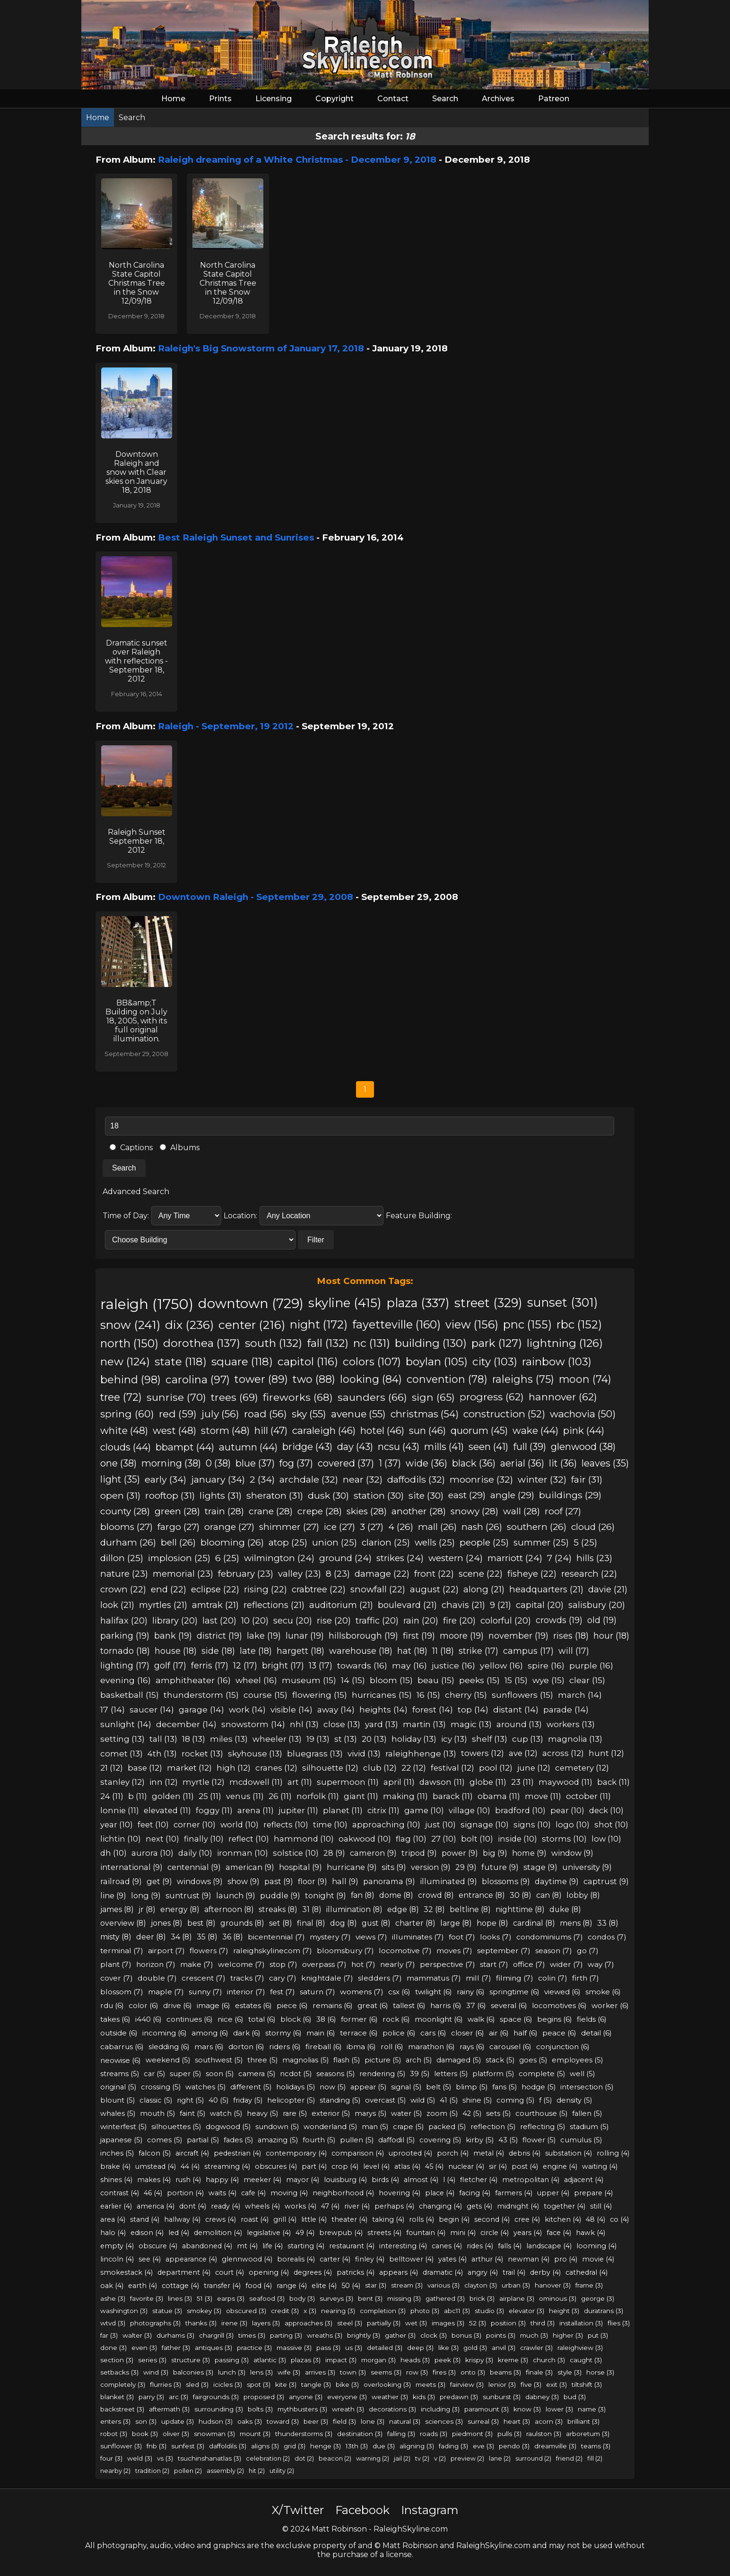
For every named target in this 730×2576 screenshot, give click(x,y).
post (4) (525, 2166)
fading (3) (453, 2446)
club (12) (380, 1768)
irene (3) (234, 2323)
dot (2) (304, 2458)
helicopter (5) (291, 2100)
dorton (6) (246, 2046)
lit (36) (563, 1463)
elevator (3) (526, 2310)
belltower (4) (411, 2259)
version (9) (431, 1867)
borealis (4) (296, 2259)
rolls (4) (421, 2219)
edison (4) (147, 2232)
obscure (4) (158, 2246)
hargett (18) (300, 1651)
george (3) (597, 2298)
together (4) (564, 2206)
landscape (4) (549, 2246)
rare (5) (295, 2113)
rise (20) (334, 1620)
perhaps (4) (394, 2206)
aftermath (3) (169, 2409)
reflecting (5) (542, 2126)
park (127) (496, 1343)
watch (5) (226, 2113)
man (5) (375, 2126)
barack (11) (453, 1796)
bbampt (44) (185, 1447)
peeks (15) (479, 1680)
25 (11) (210, 1796)
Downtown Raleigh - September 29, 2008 (255, 896)
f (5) (545, 2100)
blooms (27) (126, 1526)
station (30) (379, 1495)
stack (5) (500, 2060)
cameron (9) (373, 1853)
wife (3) (289, 2372)
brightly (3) (363, 2335)
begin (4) (454, 2219)
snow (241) (130, 1325)
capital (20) (540, 1604)
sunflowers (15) (522, 1695)
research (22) (589, 1573)
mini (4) (463, 2232)
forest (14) (432, 1709)
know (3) (527, 2409)
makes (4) (154, 2179)
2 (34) (262, 1479)
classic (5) (155, 2100)
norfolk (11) (317, 1796)
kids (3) (424, 2397)
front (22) (434, 1573)
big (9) (495, 1853)
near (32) (362, 1479)
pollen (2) (188, 2470)
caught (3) (586, 2360)
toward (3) (283, 2421)
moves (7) (454, 1950)
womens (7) (361, 1991)
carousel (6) (510, 2046)
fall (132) (327, 1343)
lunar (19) (305, 1636)
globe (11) (487, 1782)
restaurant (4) (351, 2246)
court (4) (229, 2272)
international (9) (131, 1867)
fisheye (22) (531, 1573)
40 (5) (218, 2100)
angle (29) (512, 1495)
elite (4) (324, 2285)
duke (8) (565, 1909)
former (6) (359, 2019)
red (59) (178, 1414)
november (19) (518, 1636)
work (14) (247, 1709)
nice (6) (230, 2019)
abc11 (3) (457, 2310)
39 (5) (419, 2074)
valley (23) (299, 1573)
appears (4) (398, 2272)
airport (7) (166, 1950)
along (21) (483, 1589)
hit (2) (257, 2470)
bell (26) (178, 1542)
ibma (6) (361, 2046)
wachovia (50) (583, 1414)
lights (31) (221, 1495)
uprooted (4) (410, 2153)
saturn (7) (317, 1991)
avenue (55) (358, 1414)
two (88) (314, 1379)
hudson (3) (216, 2421)
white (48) (124, 1430)
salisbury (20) (596, 1604)
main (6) (320, 2032)
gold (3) (475, 2347)
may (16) (409, 1665)
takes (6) (115, 2019)
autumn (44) (248, 1447)
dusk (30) (328, 1495)
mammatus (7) (434, 1977)
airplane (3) (516, 2298)
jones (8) (166, 1923)
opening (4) (269, 2272)
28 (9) (334, 1853)
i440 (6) (148, 2019)
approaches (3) (308, 2323)
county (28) (125, 1511)
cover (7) (116, 1977)
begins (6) (554, 2019)
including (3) (440, 2409)
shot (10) (611, 1824)
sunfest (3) (187, 2446)
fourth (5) (319, 2140)
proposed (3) (263, 2397)
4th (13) (162, 1753)
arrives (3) (320, 2372)
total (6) (262, 2019)
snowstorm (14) (253, 1724)
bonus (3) (466, 2335)
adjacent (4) (583, 2179)
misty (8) (115, 1936)
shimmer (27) (289, 1526)
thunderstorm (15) (201, 1695)
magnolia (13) (575, 1739)
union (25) (334, 1542)
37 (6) (476, 2005)
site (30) (425, 1495)
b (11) (137, 1796)
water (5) (406, 2113)
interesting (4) (403, 2246)
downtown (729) (251, 1303)
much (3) (534, 2335)
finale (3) (539, 2372)
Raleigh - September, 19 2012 (226, 726)
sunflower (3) (121, 2446)
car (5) (154, 2074)
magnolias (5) (305, 2060)
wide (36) (426, 1463)
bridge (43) (307, 1446)
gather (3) (400, 2335)
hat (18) (412, 1651)
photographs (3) (155, 2323)
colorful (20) (505, 1620)
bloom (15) (391, 1680)
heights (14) (383, 1709)
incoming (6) (164, 2032)
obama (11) (499, 1796)
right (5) (190, 2100)
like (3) (448, 2347)
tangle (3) (316, 2384)
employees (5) (577, 2060)
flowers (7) (209, 1950)
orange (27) (229, 1526)
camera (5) (256, 2074)
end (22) (168, 1589)
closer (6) (467, 2032)
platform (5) (493, 2074)
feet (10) (153, 1824)
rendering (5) (382, 2074)
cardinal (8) (534, 1923)
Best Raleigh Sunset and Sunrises (236, 537)
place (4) (439, 2193)
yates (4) (452, 2259)
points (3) (500, 2335)
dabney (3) (542, 2397)
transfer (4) (222, 2285)
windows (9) (200, 1881)
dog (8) (343, 1923)
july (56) (220, 1414)
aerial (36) (522, 1463)
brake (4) (115, 2166)
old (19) (602, 1620)
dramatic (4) (443, 2272)
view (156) (471, 1324)
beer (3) (316, 2421)
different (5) (250, 2087)
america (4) (155, 2206)
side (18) (218, 1651)
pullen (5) (357, 2140)
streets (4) (384, 2232)
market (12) (189, 1768)
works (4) (300, 2206)
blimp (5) (471, 2087)
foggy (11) (214, 1810)
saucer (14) (152, 1709)
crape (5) (408, 2126)
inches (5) (117, 2153)
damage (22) (382, 1573)
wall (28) (521, 1511)
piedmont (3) (472, 2433)
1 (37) (390, 1463)
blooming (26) (232, 1542)
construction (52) (504, 1414)
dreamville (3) (555, 2446)
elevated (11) (167, 1810)
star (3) (375, 2285)
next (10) (162, 1838)
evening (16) (125, 1680)
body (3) (302, 2298)
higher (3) (568, 2335)
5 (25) (585, 1542)
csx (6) (399, 1991)
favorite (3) (146, 2298)
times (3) (251, 2335)
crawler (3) (536, 2347)
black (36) (473, 1463)
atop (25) (288, 1542)
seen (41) (488, 1446)
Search (445, 98)
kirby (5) (480, 2140)
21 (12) (111, 1768)
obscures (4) (276, 2166)
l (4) (449, 2179)
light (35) (120, 1479)
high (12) (234, 1768)
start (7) (494, 1964)
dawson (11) (442, 1782)
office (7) (529, 1964)
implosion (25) (179, 1558)
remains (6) (333, 2005)
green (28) (177, 1511)
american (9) (250, 1867)
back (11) (613, 1782)
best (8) (201, 1923)
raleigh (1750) (146, 1304)
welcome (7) (241, 1964)
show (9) (243, 1881)
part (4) (314, 2166)
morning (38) (171, 1463)
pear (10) (567, 1810)
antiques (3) (213, 2347)
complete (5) (542, 2074)
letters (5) (451, 2074)
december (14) (186, 1724)
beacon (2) (335, 2458)
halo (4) (113, 2232)
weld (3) (139, 2458)
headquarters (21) (546, 1589)
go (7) (588, 1950)
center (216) (251, 1325)
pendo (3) (514, 2446)
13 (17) (320, 1665)
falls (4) (509, 2246)
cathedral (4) (586, 2272)
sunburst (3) (502, 2397)
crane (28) (271, 1511)
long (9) (146, 1895)
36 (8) (232, 1936)
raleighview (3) (580, 2347)
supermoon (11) (348, 1782)
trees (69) (234, 1397)
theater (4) (349, 2219)
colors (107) (372, 1361)
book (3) (145, 2433)
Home (173, 98)
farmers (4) (513, 2193)
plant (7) (115, 1964)
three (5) (262, 2060)
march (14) (580, 1695)
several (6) (509, 2005)
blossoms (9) (506, 1881)
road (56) (265, 1414)
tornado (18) (125, 1651)
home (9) (529, 1853)
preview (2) (467, 2458)
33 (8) (607, 1923)
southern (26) (536, 1526)
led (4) (178, 2232)
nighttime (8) (520, 1909)
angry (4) (483, 2272)
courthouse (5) (541, 2113)
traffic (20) (377, 1620)
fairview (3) (467, 2384)
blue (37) (255, 1463)
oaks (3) (249, 2421)
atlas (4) (407, 2166)
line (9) (113, 1895)
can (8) (549, 1895)
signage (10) (485, 1824)
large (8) (456, 1923)
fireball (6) (323, 2046)
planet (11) (343, 1810)
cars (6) (433, 2032)
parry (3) (151, 2397)
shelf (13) (489, 1739)
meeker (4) (262, 2179)
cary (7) (282, 1977)
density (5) (574, 2100)
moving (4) (289, 2193)
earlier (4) (116, 2206)
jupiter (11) (298, 1810)
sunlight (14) (125, 1724)
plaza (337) (418, 1302)
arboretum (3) (587, 2433)
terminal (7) (121, 1950)
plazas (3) (306, 2360)
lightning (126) (565, 1343)
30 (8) (520, 1895)
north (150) (129, 1343)
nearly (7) (397, 1964)
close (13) (341, 1724)
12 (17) (245, 1665)
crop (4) (344, 2166)
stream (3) (407, 2285)
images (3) (448, 2323)
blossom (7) (121, 1991)
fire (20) (459, 1620)
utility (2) (281, 2470)
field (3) (344, 2421)
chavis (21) (463, 1604)
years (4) (527, 2232)
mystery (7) (330, 1936)
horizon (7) (155, 1964)
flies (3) (619, 2323)
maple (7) (166, 1991)
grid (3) (294, 2446)
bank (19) (173, 1636)
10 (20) (255, 1620)
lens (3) (261, 2372)
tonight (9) (325, 1895)
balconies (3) (193, 2372)
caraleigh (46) (324, 1430)
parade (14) (566, 1709)
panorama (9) (389, 1881)
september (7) (503, 1950)
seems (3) (386, 2372)
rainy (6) (471, 1991)
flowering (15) (319, 1695)
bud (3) (575, 2397)
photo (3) (424, 2310)
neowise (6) (120, 2060)
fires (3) (444, 2372)
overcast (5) (385, 2100)
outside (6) (119, 2032)
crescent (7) (204, 1977)
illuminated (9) (448, 1881)
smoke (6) (603, 1991)
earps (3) (230, 2298)
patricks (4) (355, 2272)
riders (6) (285, 2046)
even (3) (144, 2347)
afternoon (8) (229, 1909)
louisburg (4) (345, 2179)
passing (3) (232, 2360)
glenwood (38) (583, 1446)
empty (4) (117, 2246)
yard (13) (381, 1724)
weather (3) (390, 2397)
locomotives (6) (559, 2005)
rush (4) (188, 2179)
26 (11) (280, 1796)
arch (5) (419, 2060)
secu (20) (292, 1620)
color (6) (143, 2005)
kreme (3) (513, 2360)
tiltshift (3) (587, 2384)
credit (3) (285, 2310)
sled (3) (197, 2384)
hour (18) (611, 1636)
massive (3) (294, 2347)
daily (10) (195, 1853)
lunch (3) (231, 2372)
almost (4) (421, 2179)
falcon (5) (155, 2153)
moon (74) (585, 1379)
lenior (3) (502, 2384)
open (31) (120, 1495)
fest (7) (282, 1991)
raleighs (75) (523, 1379)
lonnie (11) (119, 1810)
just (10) (440, 1824)
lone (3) (372, 2421)
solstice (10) (296, 1853)
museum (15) (309, 1680)
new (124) (125, 1361)
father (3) (176, 2347)
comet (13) (121, 1753)
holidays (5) (295, 2087)
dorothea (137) (201, 1343)
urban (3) (516, 2285)
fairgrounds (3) (216, 2397)
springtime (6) (514, 1991)
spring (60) (127, 1414)
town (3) (353, 2372)
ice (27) (339, 1526)
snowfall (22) (377, 1589)
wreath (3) (348, 2409)
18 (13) (193, 1739)
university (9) (587, 1867)
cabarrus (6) (122, 2046)
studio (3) (489, 2310)
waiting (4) (599, 2166)
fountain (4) (425, 2232)
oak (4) (111, 2285)
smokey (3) (204, 2310)
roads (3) (433, 2433)
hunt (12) (606, 1753)
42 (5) (471, 2113)
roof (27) (563, 1511)
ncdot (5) (296, 2074)
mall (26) (437, 1526)
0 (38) (218, 1463)
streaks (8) (278, 1909)
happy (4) (222, 2179)
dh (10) (113, 1853)
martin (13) (424, 1724)
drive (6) (177, 2005)
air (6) (499, 2032)
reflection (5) (492, 2126)
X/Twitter (298, 2510)
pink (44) (583, 1430)
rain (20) (420, 1620)
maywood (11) (565, 1782)
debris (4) (524, 2153)
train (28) (224, 1511)
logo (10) (573, 1824)
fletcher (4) (478, 2179)
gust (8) (376, 1923)
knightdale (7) (327, 1977)
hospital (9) (300, 1867)
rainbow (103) (556, 1361)
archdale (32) (308, 1479)
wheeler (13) (277, 1739)
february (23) (245, 1573)
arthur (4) (487, 2259)
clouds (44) (125, 1447)
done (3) (113, 2347)
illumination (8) (354, 1909)
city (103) (494, 1361)
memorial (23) (183, 1573)
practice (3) (254, 2347)
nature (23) (124, 1573)
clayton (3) (480, 2285)
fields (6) (592, 2019)
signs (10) (532, 1824)
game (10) (424, 1810)
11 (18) (443, 1651)
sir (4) (498, 2166)
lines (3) (180, 2298)
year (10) (116, 1824)
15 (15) (516, 1680)
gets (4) (479, 2206)
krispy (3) (479, 2360)
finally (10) (204, 1838)
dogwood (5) (228, 2126)
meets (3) (430, 2384)
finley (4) (369, 2259)
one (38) (118, 1463)
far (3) (109, 2335)
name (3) (592, 2409)
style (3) (569, 2372)
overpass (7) (324, 1964)
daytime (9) (557, 1881)
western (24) (455, 1558)
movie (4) (598, 2259)
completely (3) (122, 2384)
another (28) (418, 1511)
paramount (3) (486, 2409)
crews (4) (220, 2219)
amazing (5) (278, 2140)
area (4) (112, 2219)
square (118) (242, 1361)
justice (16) (453, 1665)
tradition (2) (152, 2470)
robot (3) (113, 2433)
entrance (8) (482, 1895)
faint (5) (192, 2113)
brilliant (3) (583, 2421)
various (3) (443, 2285)
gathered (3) (445, 2298)
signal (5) (406, 2087)
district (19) (219, 1636)
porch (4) (453, 2153)
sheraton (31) (274, 1495)
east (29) (467, 1495)
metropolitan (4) (530, 2179)
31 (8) (312, 1909)
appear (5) (368, 2087)
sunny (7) (205, 1991)
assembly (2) (225, 2470)
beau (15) (435, 1680)
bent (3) (370, 2298)
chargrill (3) (216, 2335)
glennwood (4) (247, 2259)
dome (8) (396, 1895)
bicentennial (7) (276, 1936)
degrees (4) (313, 2272)
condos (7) (607, 1936)
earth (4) (142, 2285)
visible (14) (291, 1709)
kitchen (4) (563, 2219)
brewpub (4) (341, 2232)
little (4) (314, 2219)
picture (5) (383, 2060)
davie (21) (607, 1589)
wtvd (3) (112, 2323)
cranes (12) (276, 1768)
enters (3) (115, 2421)
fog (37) (296, 1463)
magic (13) (471, 1724)
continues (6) (189, 2019)
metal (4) (488, 2153)
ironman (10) (242, 1853)
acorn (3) (549, 2421)
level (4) (376, 2166)
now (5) (333, 2087)
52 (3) (477, 2323)
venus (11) (245, 1796)
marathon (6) (431, 2046)
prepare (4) (593, 2193)
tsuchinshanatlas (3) (209, 2458)
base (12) (145, 1768)
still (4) (601, 2206)
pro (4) (565, 2259)
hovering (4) (399, 2193)
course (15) (265, 1695)
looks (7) (496, 1936)
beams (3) (505, 2372)
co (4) (619, 2219)
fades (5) (238, 2140)
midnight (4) (518, 2206)
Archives (498, 98)
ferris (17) (209, 1665)
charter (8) (415, 1923)
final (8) (311, 1923)
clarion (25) (386, 1542)
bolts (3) (260, 2409)
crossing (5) (161, 2087)
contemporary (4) (296, 2153)
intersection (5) (586, 2087)
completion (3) (383, 2310)
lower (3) (559, 2409)
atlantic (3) (269, 2360)
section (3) (116, 2360)
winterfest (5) (123, 2126)
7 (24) (559, 1558)
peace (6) (559, 2032)
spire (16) (546, 1665)
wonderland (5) (330, 2126)
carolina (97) (197, 1379)
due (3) (384, 2446)
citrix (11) (383, 1810)
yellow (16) (501, 1665)
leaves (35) (605, 1463)
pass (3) (328, 2347)
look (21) (117, 1604)
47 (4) (330, 2206)
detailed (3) (384, 2347)
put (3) (598, 2335)
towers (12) (482, 1753)
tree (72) (121, 1397)
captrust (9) (606, 1881)
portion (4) (185, 2193)
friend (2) (569, 2458)
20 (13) (374, 1739)
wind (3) (155, 2372)
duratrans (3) (603, 2310)
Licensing (273, 98)
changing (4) (440, 2206)
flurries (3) (165, 2384)
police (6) (399, 2032)
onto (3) (473, 2372)
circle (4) (494, 2232)
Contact (392, 98)
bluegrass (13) (315, 1753)
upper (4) (553, 2193)
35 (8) (207, 1936)
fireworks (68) (298, 1397)
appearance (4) (191, 2259)
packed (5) (447, 2126)
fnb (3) (156, 2446)
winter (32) (542, 1479)
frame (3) (589, 2285)
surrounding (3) (218, 2409)
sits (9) (394, 1867)
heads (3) (415, 2360)
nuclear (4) (466, 2166)
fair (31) (586, 1479)
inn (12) (163, 1782)
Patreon (553, 98)
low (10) (606, 1838)
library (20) (175, 1620)
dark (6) (247, 2032)
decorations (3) (392, 2409)
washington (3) (124, 2310)
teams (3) (595, 2446)
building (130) (431, 1343)
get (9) (159, 1881)
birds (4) (385, 2179)
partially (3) (383, 2323)
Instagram (430, 2510)
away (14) (336, 1709)
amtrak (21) (215, 1604)
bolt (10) (477, 1838)
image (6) (213, 2005)
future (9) (500, 1867)
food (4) (258, 2285)
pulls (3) (509, 2433)
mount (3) (255, 2433)
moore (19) (462, 1636)
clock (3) (433, 2335)
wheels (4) (262, 2206)
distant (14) (516, 1709)
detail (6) (596, 2032)
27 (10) (443, 1838)
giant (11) (361, 1796)
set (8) (280, 1923)
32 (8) (434, 1909)
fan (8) (362, 1895)
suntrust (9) (188, 1895)
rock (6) (396, 2019)
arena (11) (255, 1810)
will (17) (573, 1651)
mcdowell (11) (256, 1782)
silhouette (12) (330, 1768)
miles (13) (229, 1739)
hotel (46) (382, 1430)
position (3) (508, 2323)
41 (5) (449, 2100)
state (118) (181, 1361)
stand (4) (144, 2219)
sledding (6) (169, 2046)
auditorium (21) (341, 1604)
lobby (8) (583, 1895)
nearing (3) (338, 2310)
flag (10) (411, 1838)
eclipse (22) (215, 1589)
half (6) (525, 2032)
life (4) (272, 2246)
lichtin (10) (120, 1838)
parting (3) (286, 2335)
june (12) (533, 1768)
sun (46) (427, 1430)
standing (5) (340, 2100)
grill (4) (284, 2219)
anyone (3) (305, 2397)
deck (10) (606, 1810)
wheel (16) (256, 1680)
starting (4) (305, 2246)
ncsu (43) (398, 1446)
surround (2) (533, 2458)
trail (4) (514, 2272)
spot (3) (258, 2384)
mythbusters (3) (302, 2409)
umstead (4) (155, 2166)
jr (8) (147, 1909)
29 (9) (466, 1867)
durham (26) (128, 1542)
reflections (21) (273, 1604)
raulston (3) (543, 2433)
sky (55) (309, 1414)
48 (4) (595, 2219)
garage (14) (201, 1709)
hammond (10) (304, 1838)
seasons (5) (335, 2074)
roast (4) (255, 2219)
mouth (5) (157, 2113)
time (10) (330, 1824)
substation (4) (568, 2153)
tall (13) (163, 1739)
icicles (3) (227, 2384)
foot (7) (462, 1936)
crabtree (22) (319, 1589)
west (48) (174, 1430)
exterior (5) (331, 2113)
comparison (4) (357, 2153)
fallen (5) (587, 2113)
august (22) (434, 1589)
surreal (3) (483, 2421)
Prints (220, 98)
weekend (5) (168, 2060)
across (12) (563, 1753)
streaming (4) (227, 2166)
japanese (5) (121, 2140)
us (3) (353, 2347)
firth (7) (585, 1977)
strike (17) (478, 1651)
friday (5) (247, 2100)
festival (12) (452, 1768)
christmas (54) (425, 1414)
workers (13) (571, 1724)
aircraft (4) (192, 2153)
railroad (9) (121, 1881)
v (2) (440, 2458)
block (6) (296, 2019)
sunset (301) (562, 1302)
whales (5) (117, 2113)
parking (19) (124, 1636)
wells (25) (435, 1542)
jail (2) (402, 2458)
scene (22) (481, 1573)
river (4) (357, 2206)
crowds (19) (559, 1620)
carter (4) (335, 2259)
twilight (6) (433, 1991)
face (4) (559, 2232)
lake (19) (264, 1636)
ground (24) (345, 1558)
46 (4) (153, 2193)
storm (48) (225, 1430)
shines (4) (116, 2179)
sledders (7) (380, 1977)
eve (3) (483, 2446)
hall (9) (345, 1881)
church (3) (549, 2360)
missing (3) (404, 2298)
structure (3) (190, 2360)
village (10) (469, 1810)
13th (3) (357, 2446)
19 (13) (318, 1739)
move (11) (543, 1796)
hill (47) (270, 1430)
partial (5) (203, 2140)
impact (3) (340, 2360)
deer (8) (151, 1936)
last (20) (219, 1620)
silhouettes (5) (176, 2126)
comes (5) (164, 2140)
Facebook (362, 2510)
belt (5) (438, 2087)
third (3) (542, 2323)
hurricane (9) (352, 1867)
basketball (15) (129, 1695)
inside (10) (517, 1838)
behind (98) (130, 1379)
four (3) (111, 2458)
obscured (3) (246, 2310)
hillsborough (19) (363, 1636)
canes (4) (447, 2246)
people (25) (484, 1542)
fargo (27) (178, 1526)
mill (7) (478, 1977)
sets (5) (498, 2113)
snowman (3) (214, 2433)
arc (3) (178, 2397)
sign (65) (433, 1397)
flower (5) (539, 2140)
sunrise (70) (176, 1397)
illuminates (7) (418, 1936)
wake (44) (535, 1430)
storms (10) (564, 1838)
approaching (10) (386, 1824)
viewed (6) (562, 1991)
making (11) (405, 1796)
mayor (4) (302, 2179)
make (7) (196, 1964)
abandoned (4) (207, 2246)
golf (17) (170, 1665)
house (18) (176, 1651)
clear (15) (587, 1680)
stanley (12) (122, 1782)
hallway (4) (182, 2219)
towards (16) (362, 1665)
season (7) (553, 1950)
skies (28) (367, 1511)
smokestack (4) (126, 2272)
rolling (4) (613, 2153)
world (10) (239, 1824)
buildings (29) (570, 1495)
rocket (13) (202, 1753)
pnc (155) (527, 1324)
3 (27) (371, 1526)
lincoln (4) (117, 2259)
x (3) (310, 2310)
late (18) (256, 1651)
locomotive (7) (405, 1950)
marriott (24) (514, 1558)
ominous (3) (557, 2298)
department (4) (183, 2272)
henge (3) (325, 2446)
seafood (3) (267, 2298)
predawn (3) (459, 2397)
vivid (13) (364, 1753)
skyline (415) (345, 1302)
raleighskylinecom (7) (272, 1950)
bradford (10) (520, 1810)
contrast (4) (119, 2193)
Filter (315, 1240)
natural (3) (404, 2421)
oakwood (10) (365, 1838)
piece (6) (292, 2005)
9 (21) (500, 1604)
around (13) (519, 1724)
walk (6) (481, 2019)
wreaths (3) (324, 2335)
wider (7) (566, 1964)
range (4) (292, 2285)
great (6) (372, 2005)
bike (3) (347, 2384)
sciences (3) (444, 2421)
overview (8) (123, 1923)
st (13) (345, 1739)
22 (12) (413, 1768)
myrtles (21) (163, 1604)
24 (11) (111, 1796)
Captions (131, 1147)
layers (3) (266, 2323)
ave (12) (523, 1753)
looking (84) (371, 1379)
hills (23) (594, 1558)
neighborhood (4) (343, 2193)
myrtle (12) (203, 1782)
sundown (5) (277, 2126)
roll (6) (392, 2046)
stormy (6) (283, 2032)
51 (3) (204, 2298)
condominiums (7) (549, 1936)
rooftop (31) (170, 1495)
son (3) (145, 2421)
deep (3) (420, 2347)
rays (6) (472, 2046)
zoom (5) (442, 2113)
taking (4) (388, 2219)
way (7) (601, 1964)
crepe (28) (319, 1511)
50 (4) (350, 2285)
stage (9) (540, 1867)
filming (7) (514, 1977)
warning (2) (372, 2458)
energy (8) (180, 1909)
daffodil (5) (396, 2140)
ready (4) (225, 2206)
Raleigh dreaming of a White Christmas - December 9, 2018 (297, 159)
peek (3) (448, 2360)
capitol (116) (308, 1361)
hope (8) (492, 1923)
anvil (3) (503, 2347)
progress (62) (492, 1397)
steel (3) (349, 2323)
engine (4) (560, 2166)
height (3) (564, 2310)
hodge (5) (538, 2087)
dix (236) (189, 1325)
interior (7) (246, 1991)
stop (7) (283, 1964)
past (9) (278, 1881)
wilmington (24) (279, 1558)
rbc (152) (579, 1324)
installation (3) (581, 2323)
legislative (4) (269, 2232)
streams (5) (119, 2074)
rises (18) (571, 1636)
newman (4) (528, 2259)
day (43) (355, 1446)
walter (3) (137, 2335)
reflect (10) (248, 1838)
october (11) (588, 1796)
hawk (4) (590, 2232)
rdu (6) (112, 2005)
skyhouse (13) (255, 1753)
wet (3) (416, 2323)
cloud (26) (593, 1526)
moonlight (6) (439, 2019)
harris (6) (445, 2005)
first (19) (419, 1636)
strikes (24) (400, 1558)
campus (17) (528, 1651)
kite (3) (285, 2384)
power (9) (460, 1853)
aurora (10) (152, 1853)
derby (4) (545, 2272)
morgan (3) (378, 2360)
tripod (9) (419, 1853)
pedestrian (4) (237, 2153)
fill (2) (594, 2458)
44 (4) (190, 2166)
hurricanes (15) (382, 1695)
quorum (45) (479, 1430)
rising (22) (265, 1589)
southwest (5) (219, 2060)
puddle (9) (280, 1895)
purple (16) (591, 1665)
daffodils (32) (416, 1479)
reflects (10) (285, 1824)
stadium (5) (589, 2126)
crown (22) (123, 1589)
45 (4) (434, 2166)
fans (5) (504, 2087)
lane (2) (500, 2458)
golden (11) (173, 1796)
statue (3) (167, 2310)
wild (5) (422, 2100)
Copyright (334, 98)
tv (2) (422, 2458)
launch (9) (235, 1895)
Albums (180, 1147)
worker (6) (610, 2005)
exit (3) (556, 2384)
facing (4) (474, 2193)
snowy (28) (474, 1511)
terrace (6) (359, 2032)
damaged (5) (458, 2060)
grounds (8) (242, 1923)
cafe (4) (253, 2193)
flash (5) (346, 2060)
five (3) (531, 2384)
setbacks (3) (119, 2372)
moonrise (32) (481, 1479)
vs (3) (165, 2458)
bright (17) (283, 1665)
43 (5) (508, 2140)
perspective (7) (447, 1964)
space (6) (516, 2019)
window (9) (572, 1853)
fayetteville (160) (396, 1324)
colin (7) (552, 1977)
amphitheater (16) (193, 1680)
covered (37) (346, 1463)
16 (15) (428, 1695)
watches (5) (205, 2087)
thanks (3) (201, 2323)
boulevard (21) (407, 1604)
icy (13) (454, 1739)
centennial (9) (194, 1867)
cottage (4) (180, 2285)
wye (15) (548, 1680)
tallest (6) (409, 2005)
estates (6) (253, 2005)
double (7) (157, 1977)
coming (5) (515, 2100)
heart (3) (517, 2421)
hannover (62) (563, 1397)
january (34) (218, 1479)
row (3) (417, 2372)
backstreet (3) (122, 2409)
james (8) (117, 1909)
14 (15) (353, 1680)
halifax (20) (124, 1620)
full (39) (529, 1446)
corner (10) (195, 1824)
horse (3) (600, 2372)
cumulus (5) (581, 2140)
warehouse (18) (360, 1651)
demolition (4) (218, 2232)
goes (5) (533, 2060)
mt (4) (247, 2246)
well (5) (582, 2074)
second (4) (492, 2219)
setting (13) (122, 1739)
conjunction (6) (563, 2046)
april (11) (399, 1782)
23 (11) (522, 1782)
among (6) (209, 2032)
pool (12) (496, 1768)
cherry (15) (466, 1695)
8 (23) (338, 1573)
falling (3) (401, 2433)
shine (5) (477, 2100)
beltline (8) (470, 1909)
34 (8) (181, 1936)
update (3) (177, 2421)
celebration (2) (268, 2458)
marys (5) (370, 2113)
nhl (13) (304, 1724)
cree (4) (527, 2219)
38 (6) (326, 2019)
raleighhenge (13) (420, 1753)
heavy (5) (262, 2113)
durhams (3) (175, 2335)
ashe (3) (112, 2298)
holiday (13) (413, 1739)
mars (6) (209, 2046)
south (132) (273, 1343)
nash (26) (481, 1526)
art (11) (299, 1782)
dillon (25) (121, 1558)
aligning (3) (417, 2446)
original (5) (118, 2087)
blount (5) (117, 2100)
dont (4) (192, 2206)
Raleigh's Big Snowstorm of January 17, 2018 (261, 348)
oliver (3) (176, 2433)
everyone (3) (347, 2397)
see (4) (150, 2259)
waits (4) (222, 2193)
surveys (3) (336, 2298)
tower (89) (261, 1379)
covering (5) (440, 2140)
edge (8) (403, 1909)
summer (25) (541, 1542)
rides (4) (480, 2246)
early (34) (165, 1479)
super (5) (185, 2074)
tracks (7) (247, 1977)
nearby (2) (115, 2470)
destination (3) (359, 2433)
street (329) (488, 1302)
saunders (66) (372, 1397)
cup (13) (527, 1739)
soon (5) (220, 2074)
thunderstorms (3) (303, 2433)
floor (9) (312, 1881)
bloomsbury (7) (345, 1950)
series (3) (152, 2360)
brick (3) (482, 2298)
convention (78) (447, 1379)
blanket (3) (117, 2397)
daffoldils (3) (227, 2446)
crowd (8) (436, 1895)
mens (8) (576, 1923)
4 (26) (400, 1526)
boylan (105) (437, 1361)
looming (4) (596, 2246)
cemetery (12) (582, 1768)
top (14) (473, 1709)
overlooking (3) (387, 2384)
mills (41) (444, 1446)
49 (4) (304, 2232)
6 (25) (227, 1558)
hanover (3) (553, 2285)
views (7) (371, 1936)
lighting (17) (124, 1665)
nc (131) (371, 1343)
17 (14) (112, 1709)
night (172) (319, 1324)
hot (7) (363, 1964)
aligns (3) (265, 2446)
